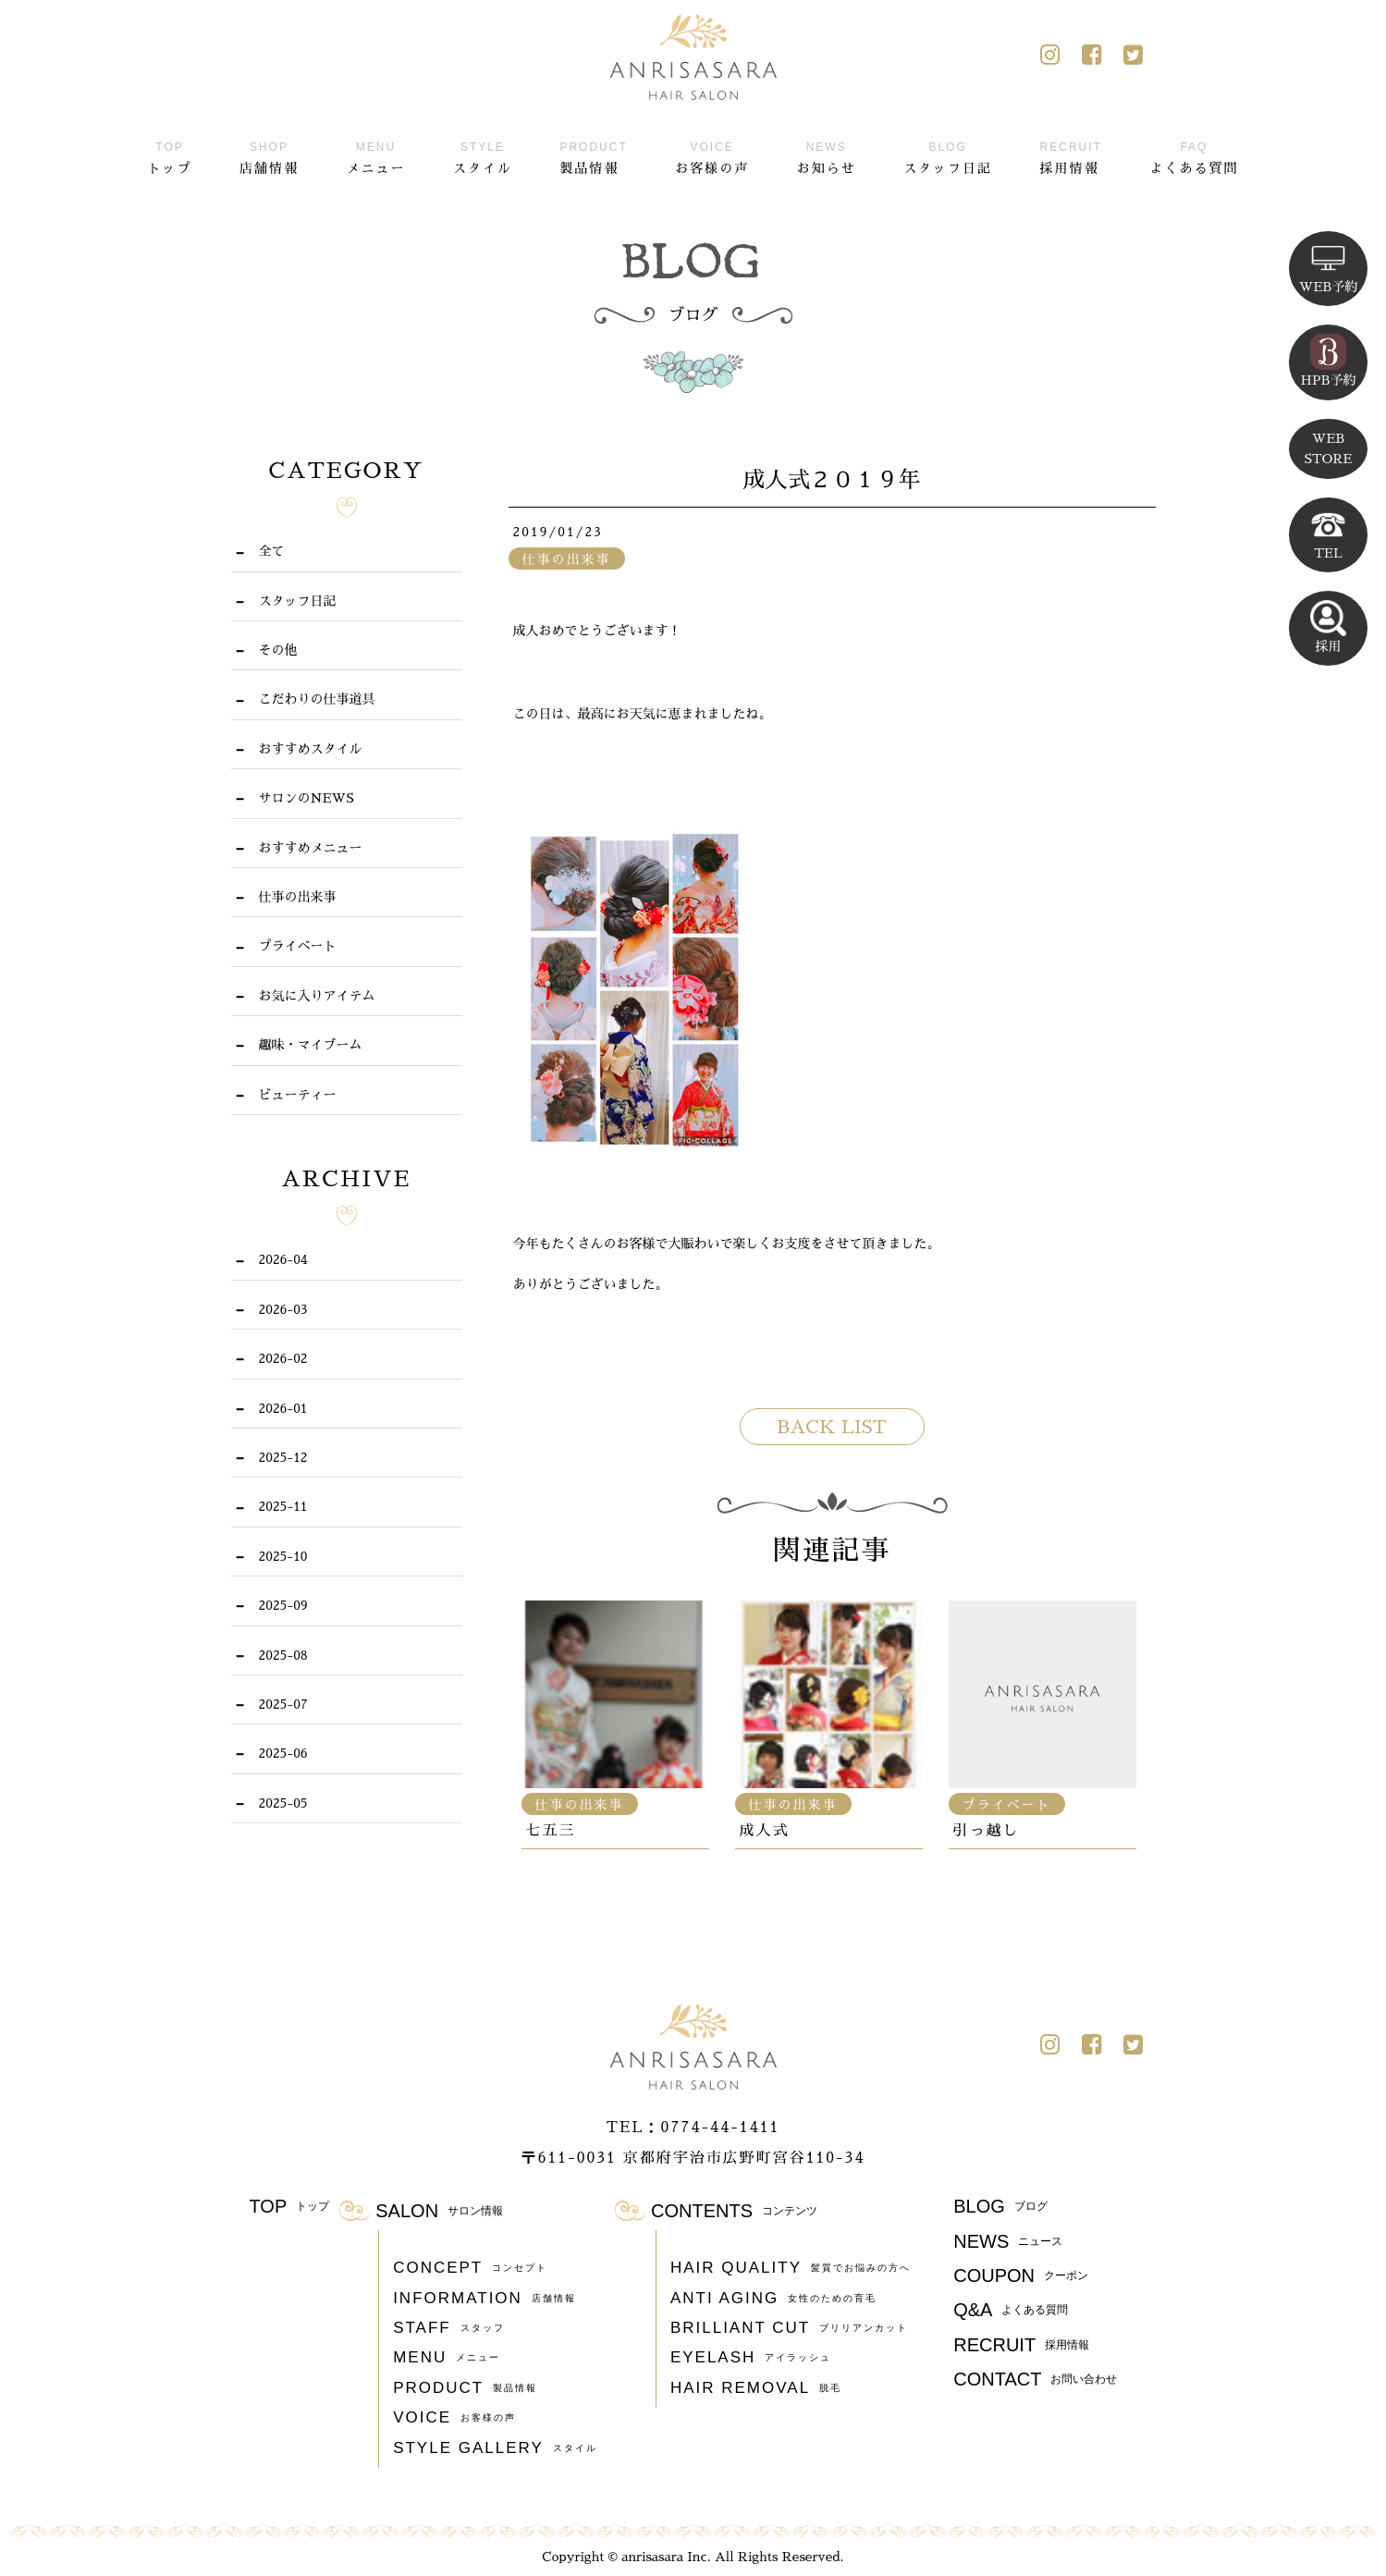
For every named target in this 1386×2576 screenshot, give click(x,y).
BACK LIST (832, 1426)
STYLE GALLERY (495, 2448)
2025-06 (283, 1753)
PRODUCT (465, 2388)
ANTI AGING (773, 2298)
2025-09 (283, 1605)
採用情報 (1071, 155)
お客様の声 (712, 155)
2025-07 (283, 1704)
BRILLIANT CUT (789, 2328)
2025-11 (283, 1506)
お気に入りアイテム (317, 995)
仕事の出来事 (298, 896)
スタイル (482, 155)
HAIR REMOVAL (755, 2388)
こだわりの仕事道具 (317, 699)
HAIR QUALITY (790, 2268)
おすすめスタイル (310, 748)
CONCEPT (470, 2268)
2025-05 (283, 1803)
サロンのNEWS (306, 797)
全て (272, 551)
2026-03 (283, 1309)
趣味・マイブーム (310, 1044)
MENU (446, 2358)
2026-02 (283, 1358)
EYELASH (750, 2358)
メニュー (375, 155)
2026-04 (283, 1259)
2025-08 (283, 1655)
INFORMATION (484, 2298)
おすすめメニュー (310, 847)
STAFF (449, 2328)
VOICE (454, 2418)
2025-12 (283, 1457)
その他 (278, 650)
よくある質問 (1193, 155)
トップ (170, 155)
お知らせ (826, 155)
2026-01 (283, 1408)
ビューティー (298, 1094)
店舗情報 (269, 155)
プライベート (298, 945)
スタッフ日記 (947, 155)
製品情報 (593, 155)
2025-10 (283, 1556)
